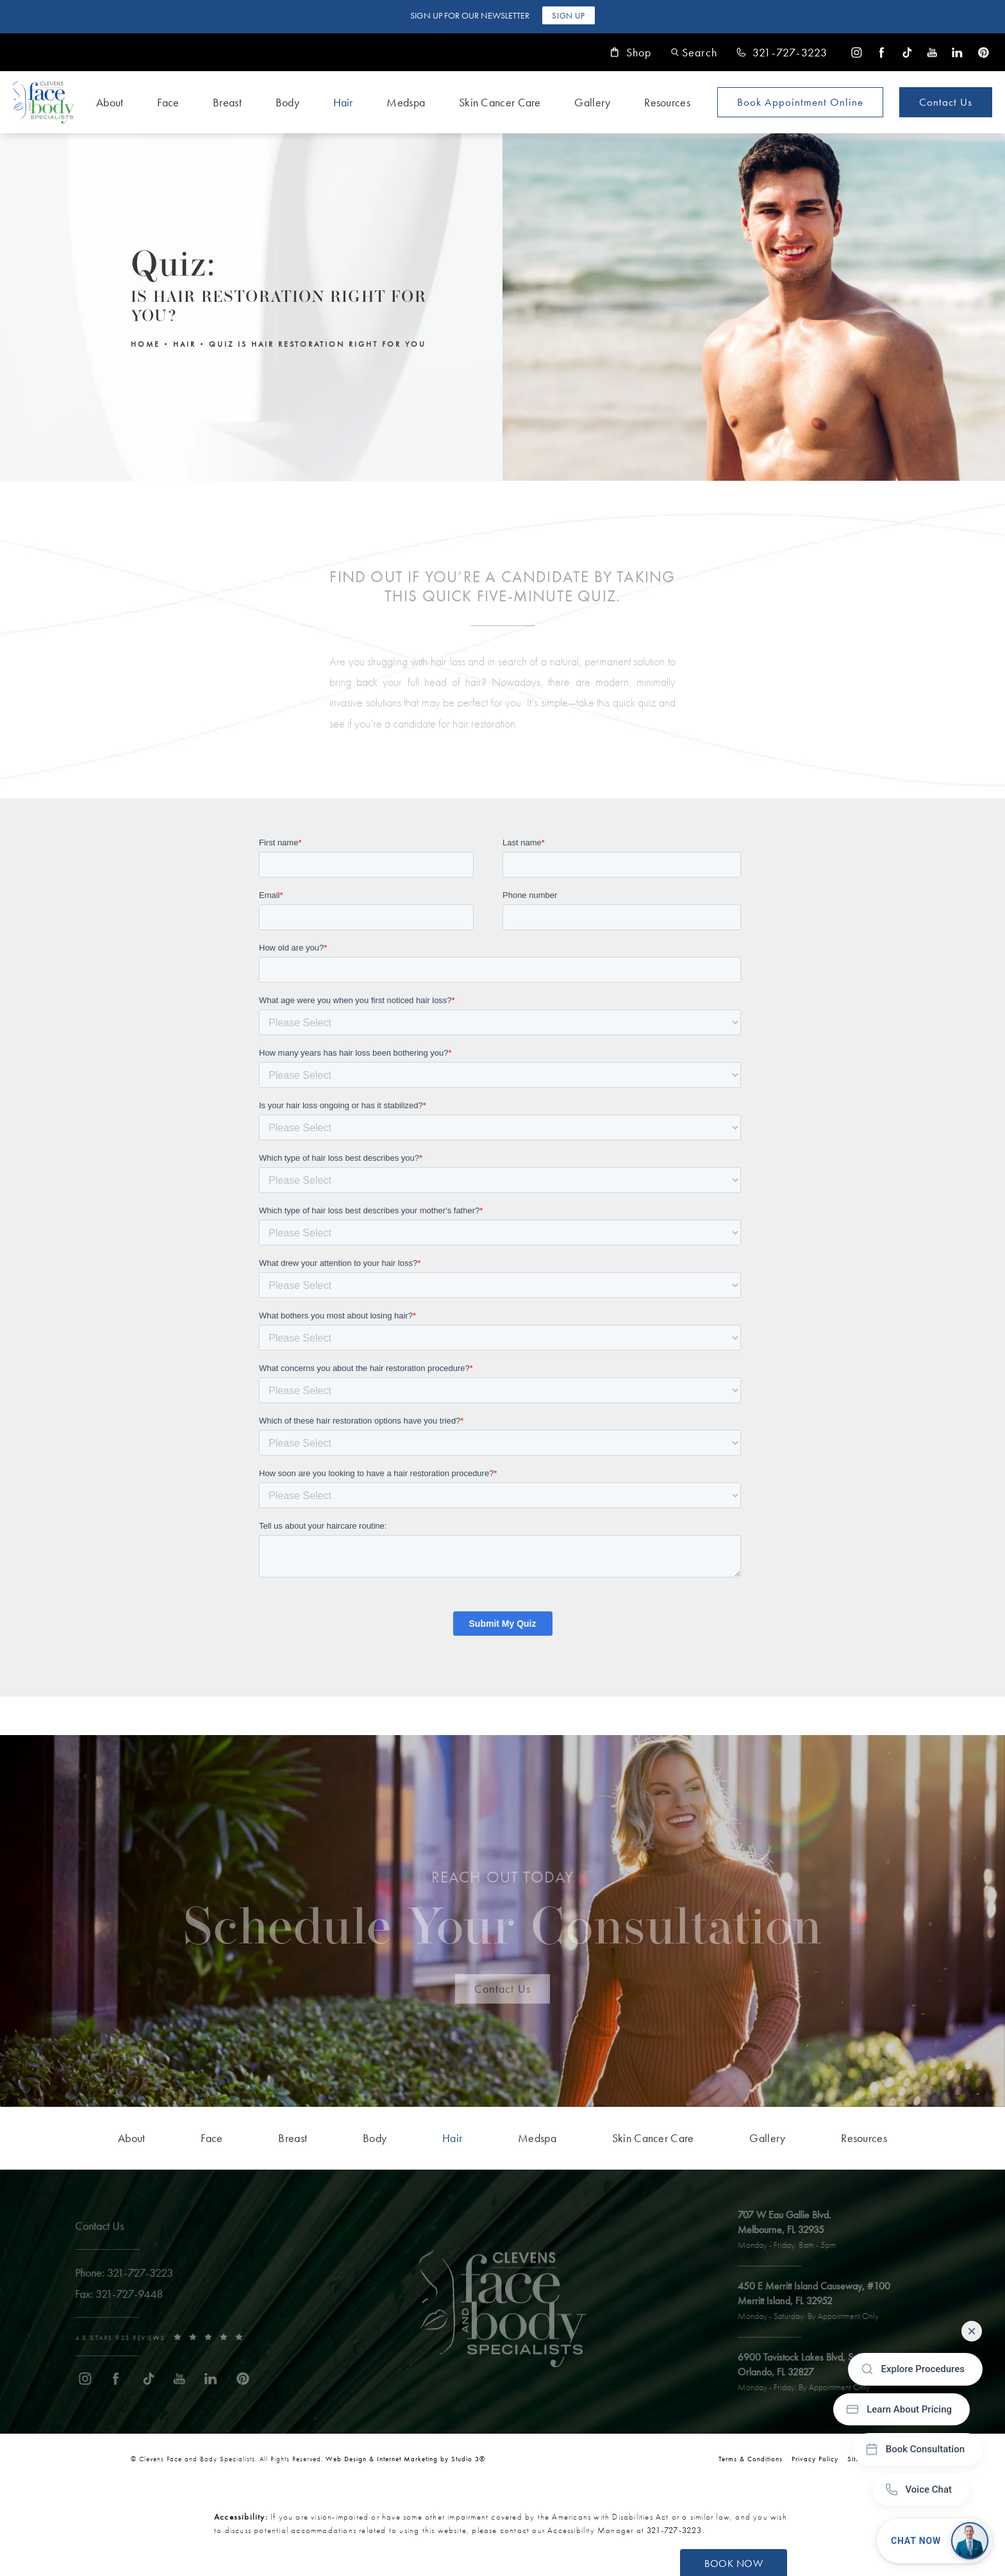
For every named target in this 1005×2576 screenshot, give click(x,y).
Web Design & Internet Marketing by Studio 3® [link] (405, 2458)
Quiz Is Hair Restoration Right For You (317, 344)
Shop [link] (631, 52)
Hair (184, 344)
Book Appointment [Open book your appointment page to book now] (800, 102)
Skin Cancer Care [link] (500, 102)
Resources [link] (667, 102)
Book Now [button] (733, 2563)
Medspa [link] (405, 102)
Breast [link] (227, 102)
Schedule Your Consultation (503, 1918)
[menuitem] (857, 52)
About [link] (110, 102)
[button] (694, 52)
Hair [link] (343, 102)
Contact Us (945, 102)
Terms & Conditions (750, 2458)
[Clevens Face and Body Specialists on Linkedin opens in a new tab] (957, 52)
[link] (781, 52)
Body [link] (287, 102)
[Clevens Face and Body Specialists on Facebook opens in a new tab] (882, 52)
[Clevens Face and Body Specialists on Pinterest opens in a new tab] (983, 52)
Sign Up (568, 15)
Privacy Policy (815, 2458)
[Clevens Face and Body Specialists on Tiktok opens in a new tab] (907, 52)
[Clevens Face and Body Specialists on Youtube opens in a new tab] (932, 52)
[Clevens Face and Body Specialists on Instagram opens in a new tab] (857, 52)
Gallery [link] (592, 102)
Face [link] (168, 102)
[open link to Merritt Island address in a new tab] (821, 2301)
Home (145, 344)
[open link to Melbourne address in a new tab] (794, 2230)
